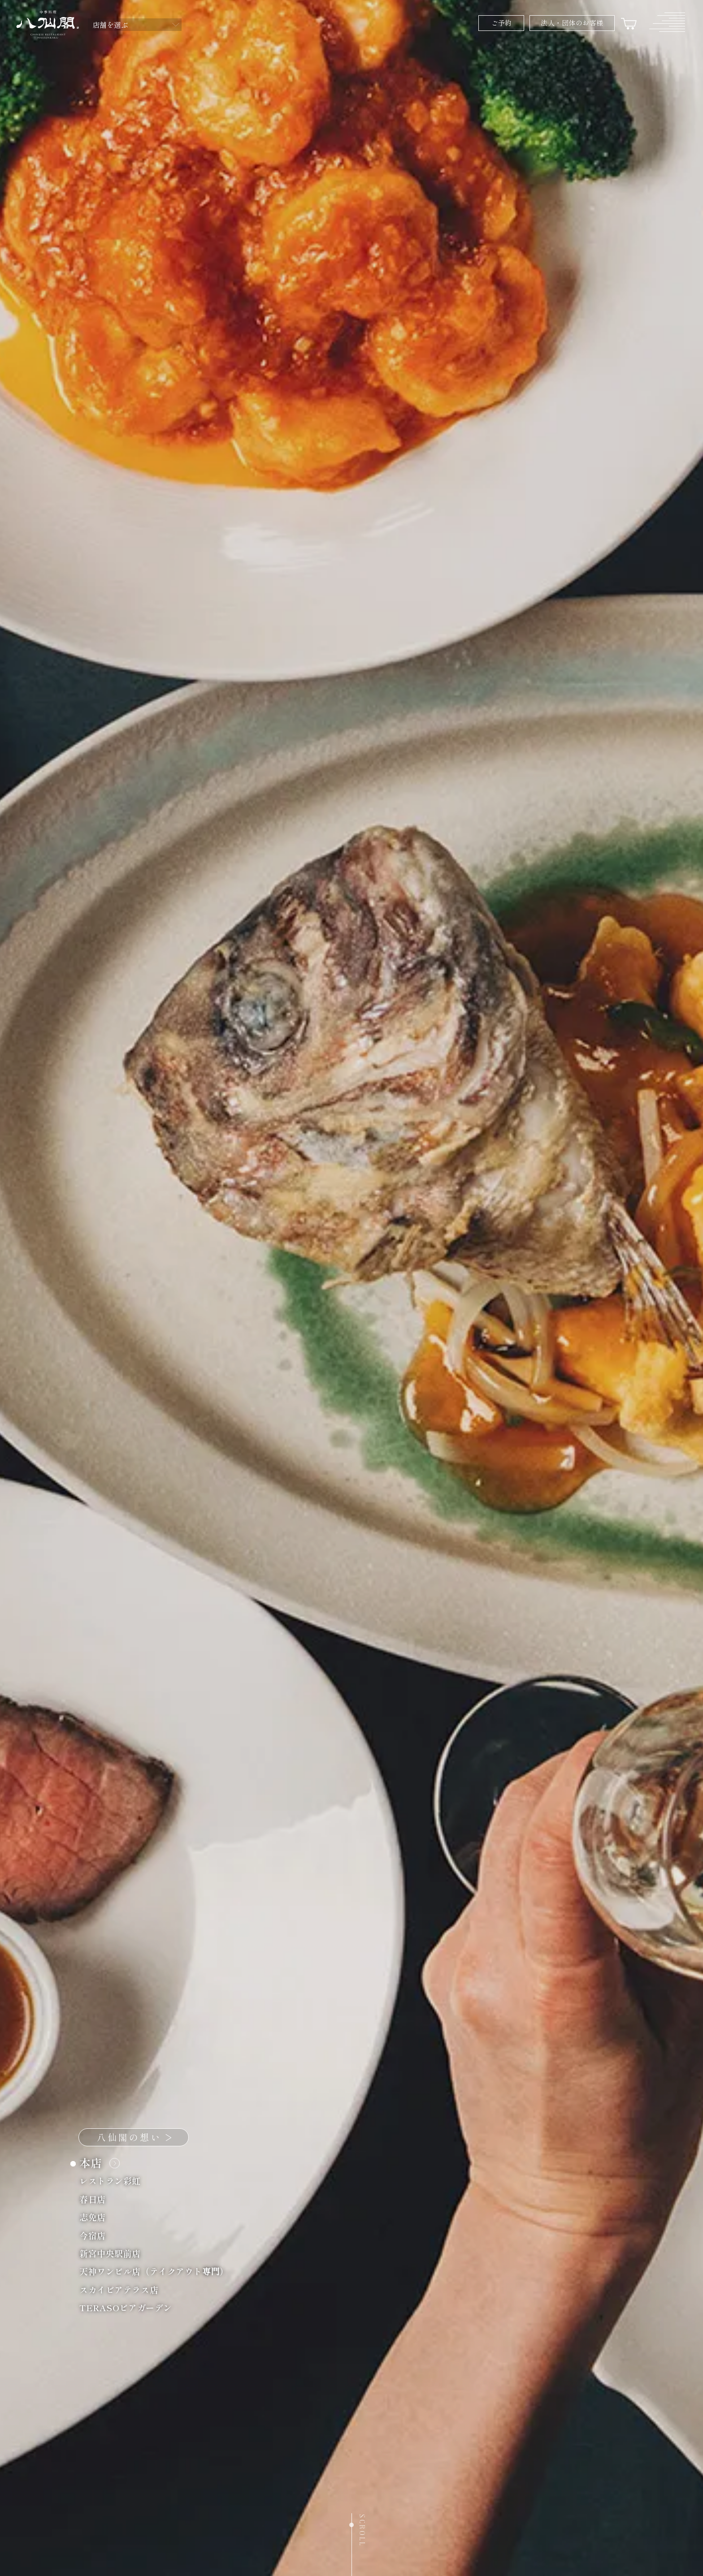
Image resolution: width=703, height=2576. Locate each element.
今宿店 (97, 2235)
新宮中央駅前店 (115, 2253)
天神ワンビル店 (159, 2271)
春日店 (97, 2198)
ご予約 (501, 22)
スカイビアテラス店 (123, 2289)
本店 (97, 2162)
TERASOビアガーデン (130, 2307)
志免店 (97, 2217)
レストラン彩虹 (115, 2181)
